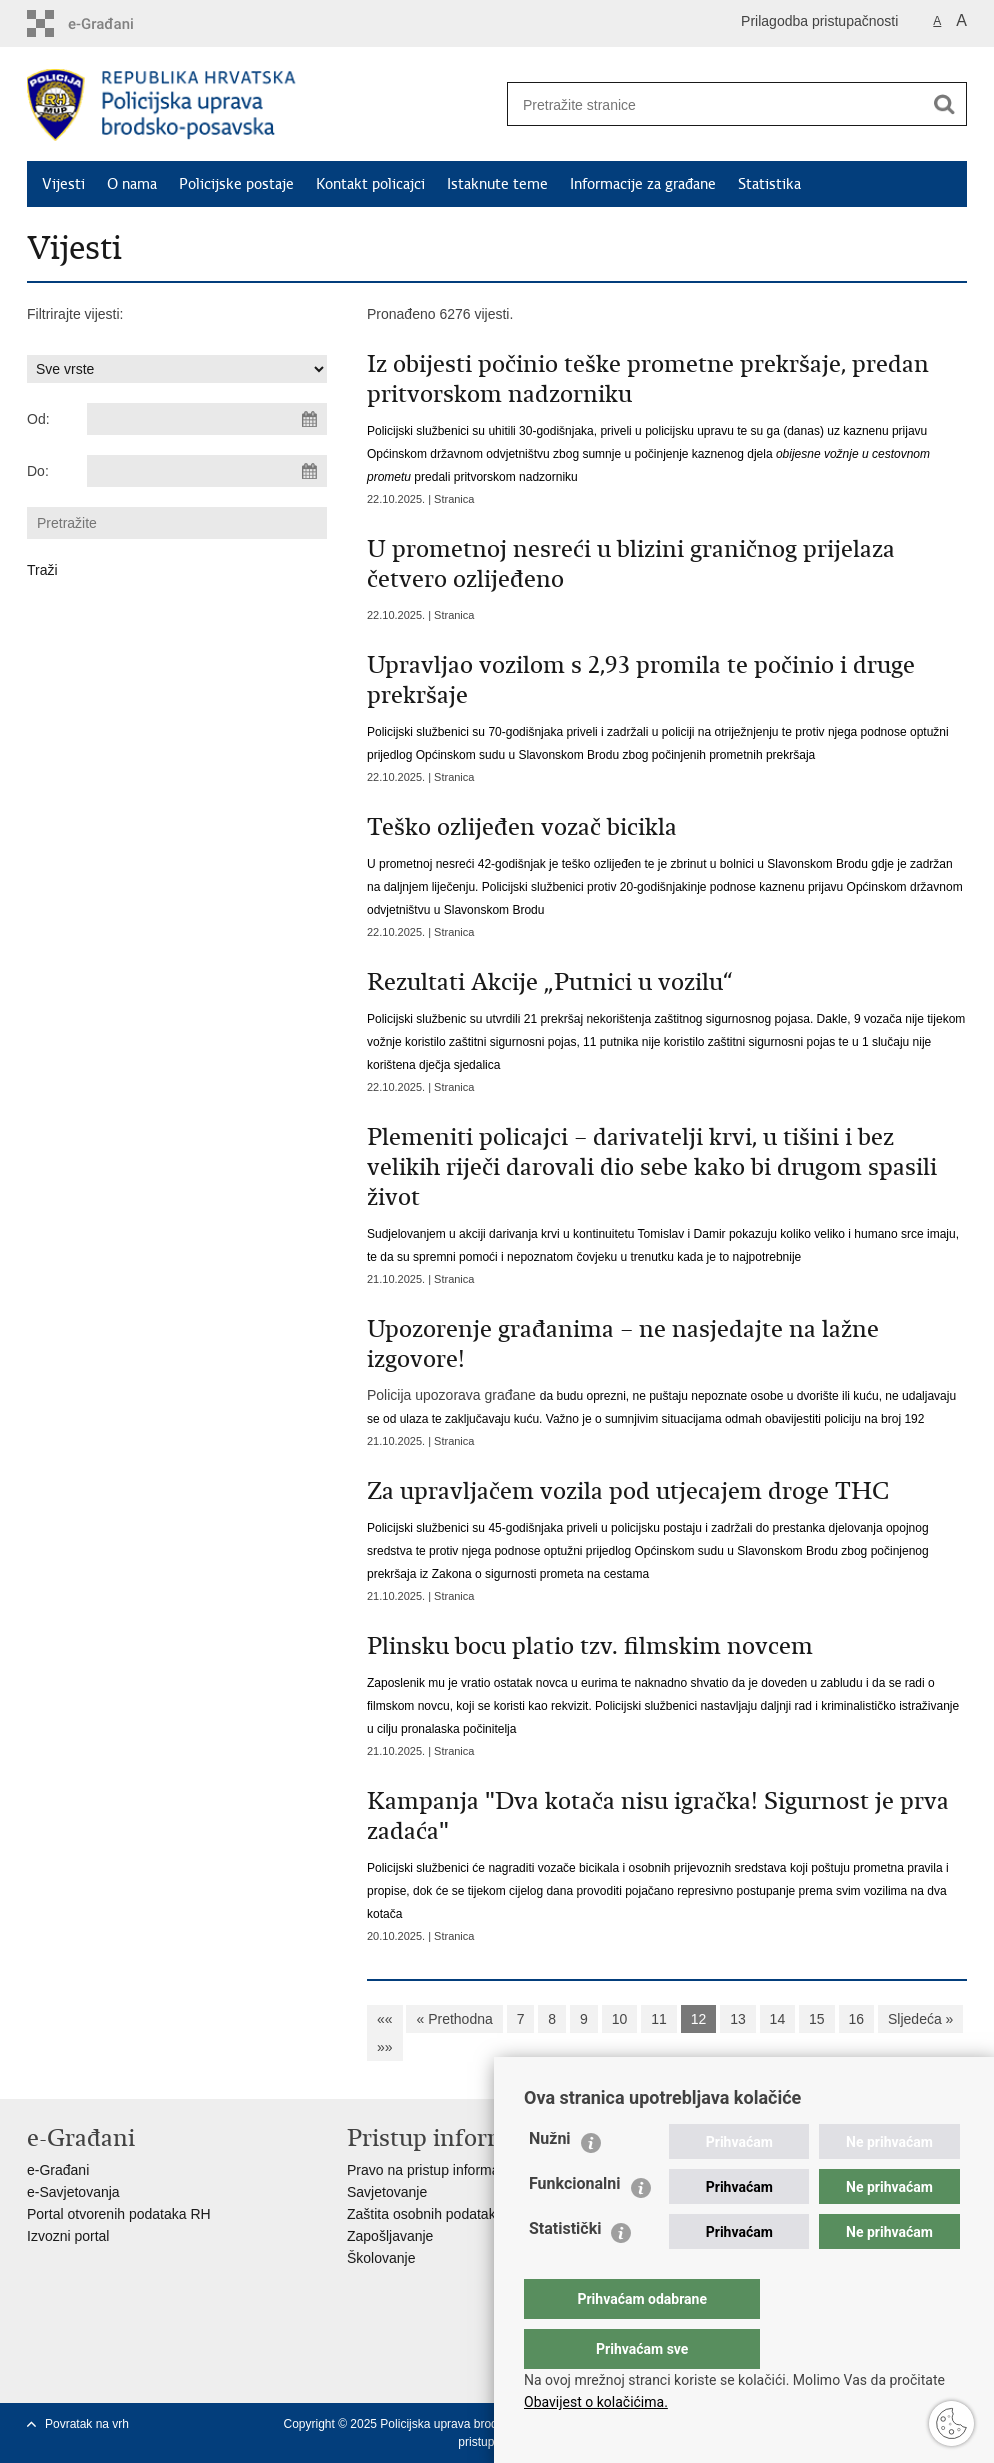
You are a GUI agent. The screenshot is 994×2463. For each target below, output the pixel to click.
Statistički (565, 2268)
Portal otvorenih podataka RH (119, 2214)
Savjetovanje (387, 2192)
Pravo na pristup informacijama (443, 2170)
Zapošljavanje (390, 2236)
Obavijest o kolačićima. (596, 2402)
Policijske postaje (236, 184)
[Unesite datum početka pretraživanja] (207, 419)
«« (385, 2019)
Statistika (769, 184)
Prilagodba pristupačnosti (819, 21)
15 (817, 2019)
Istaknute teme (497, 184)
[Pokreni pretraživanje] (944, 104)
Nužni (550, 2178)
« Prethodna (454, 2019)
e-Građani (58, 2170)
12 (699, 2019)
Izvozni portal (68, 2236)
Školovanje (381, 2258)
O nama (132, 184)
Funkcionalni (575, 2223)
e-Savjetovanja (73, 2192)
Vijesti (63, 184)
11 (659, 2019)
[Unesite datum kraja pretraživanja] (207, 471)
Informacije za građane (643, 184)
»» (385, 2047)
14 (778, 2019)
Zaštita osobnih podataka (425, 2214)
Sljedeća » (920, 2019)
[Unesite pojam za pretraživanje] (708, 104)
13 (738, 2019)
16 (857, 2019)
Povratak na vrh (87, 2424)
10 (620, 2019)
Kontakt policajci (370, 184)
